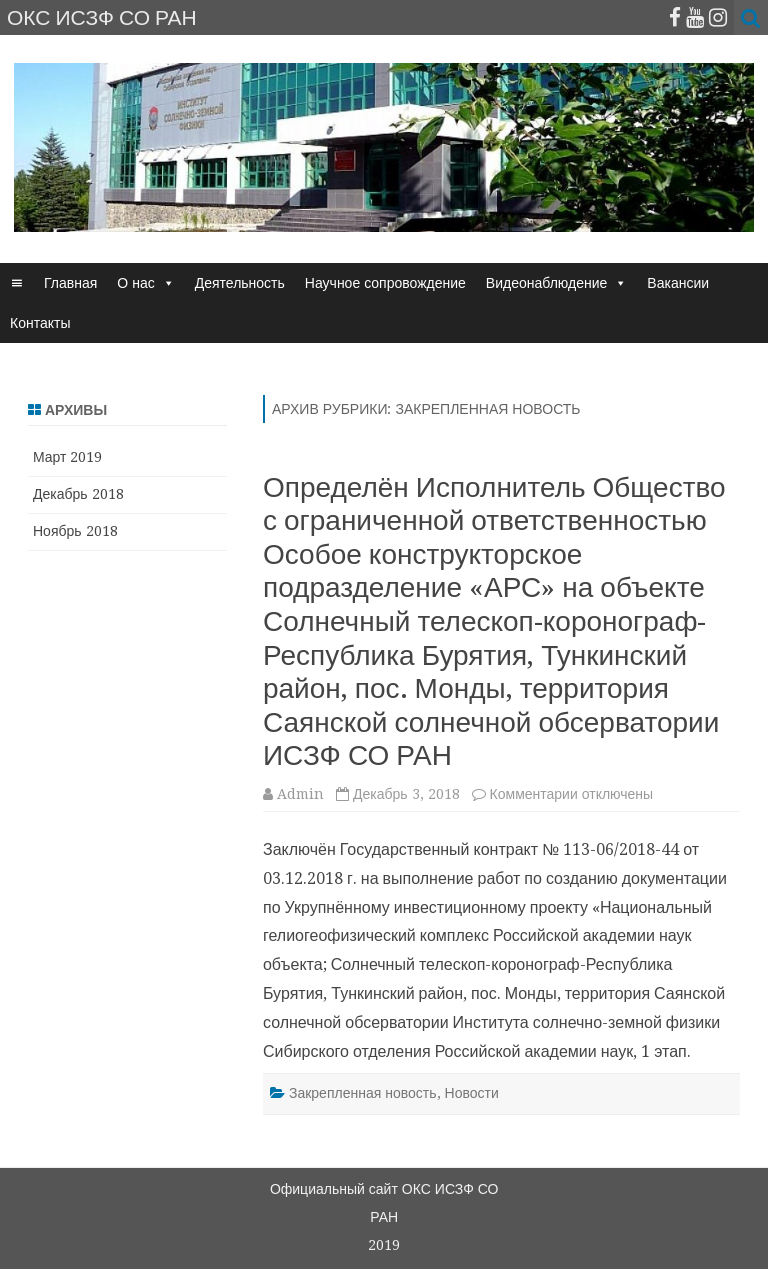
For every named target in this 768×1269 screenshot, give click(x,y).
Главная (70, 283)
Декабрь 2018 (78, 494)
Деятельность (240, 283)
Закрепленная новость (363, 1093)
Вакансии (678, 283)
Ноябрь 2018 (75, 531)
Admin (300, 794)
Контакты (40, 323)
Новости (472, 1093)
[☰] (17, 283)
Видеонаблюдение (546, 283)
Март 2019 (68, 457)
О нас (135, 283)
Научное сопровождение (385, 283)
